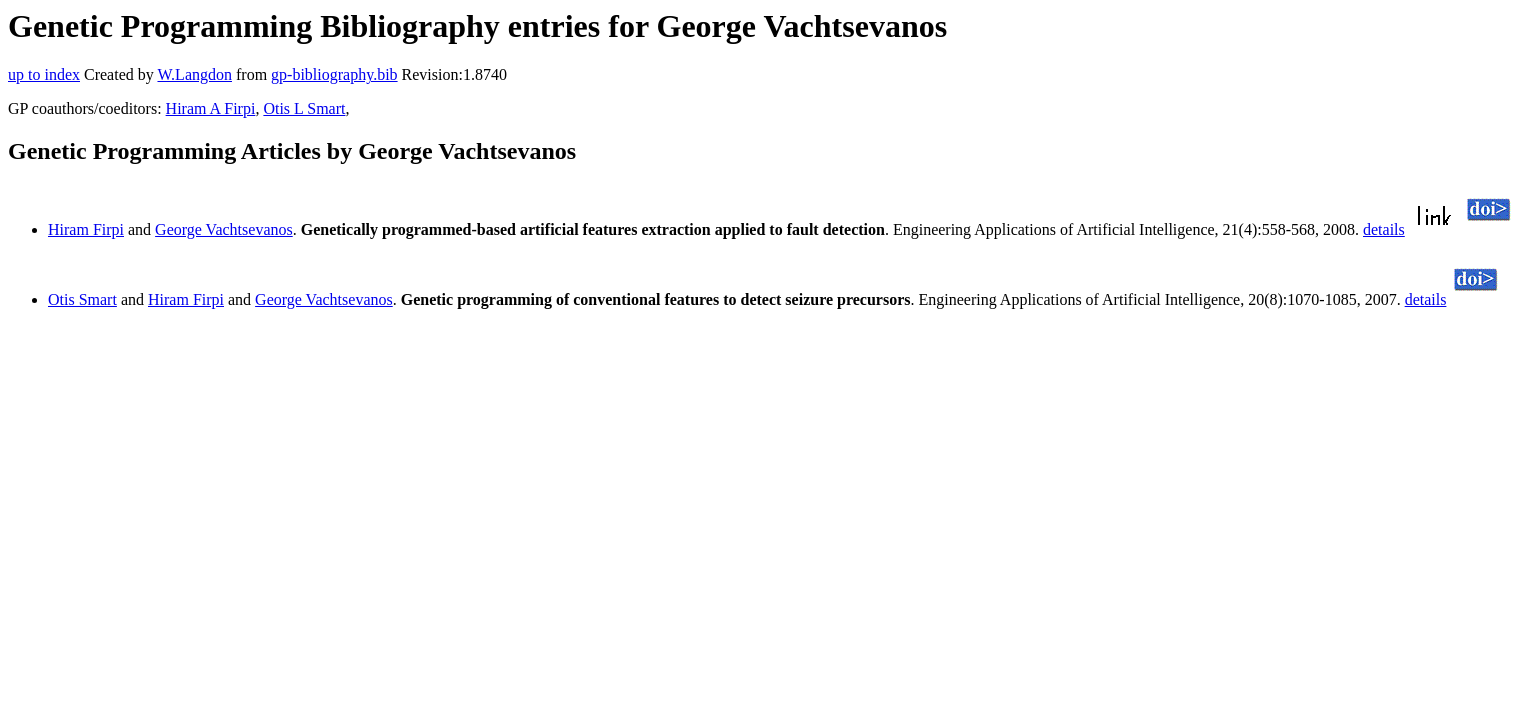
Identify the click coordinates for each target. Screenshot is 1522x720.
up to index (44, 74)
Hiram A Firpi (211, 108)
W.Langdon (194, 74)
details (1384, 229)
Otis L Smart (304, 108)
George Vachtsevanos (224, 229)
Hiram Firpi (86, 229)
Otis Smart (82, 299)
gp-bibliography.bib (334, 74)
